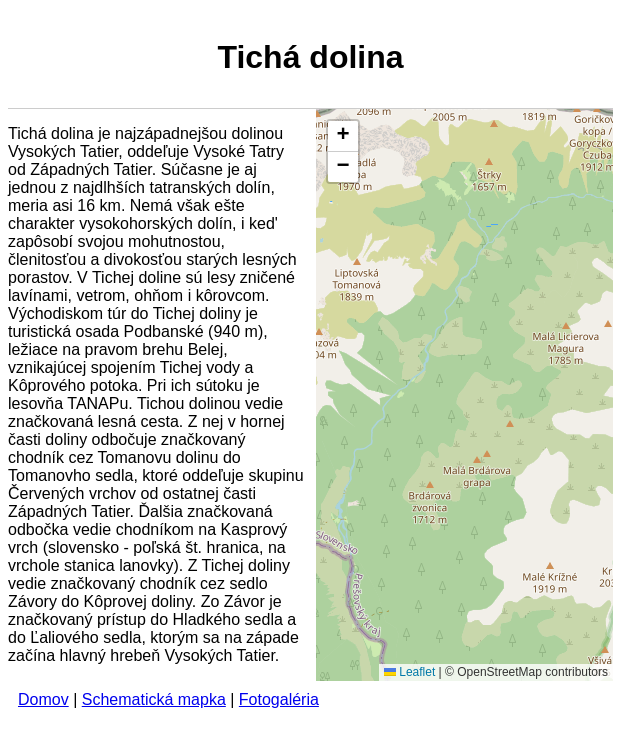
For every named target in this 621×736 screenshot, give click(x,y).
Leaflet (409, 672)
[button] (343, 136)
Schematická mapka (154, 699)
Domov (43, 699)
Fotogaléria (279, 699)
